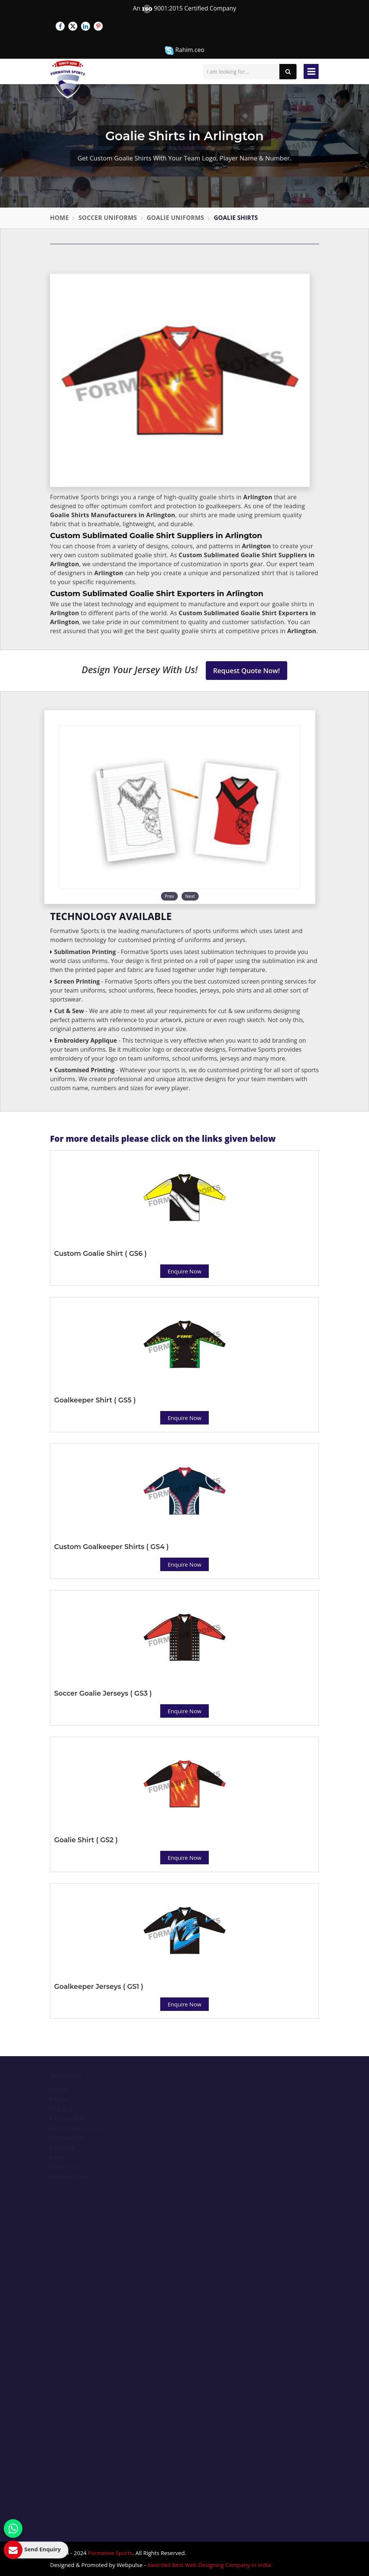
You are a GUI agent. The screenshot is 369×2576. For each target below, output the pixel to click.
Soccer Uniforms (107, 218)
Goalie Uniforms (175, 218)
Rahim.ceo (184, 50)
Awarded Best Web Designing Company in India (209, 2565)
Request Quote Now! (246, 670)
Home (59, 218)
